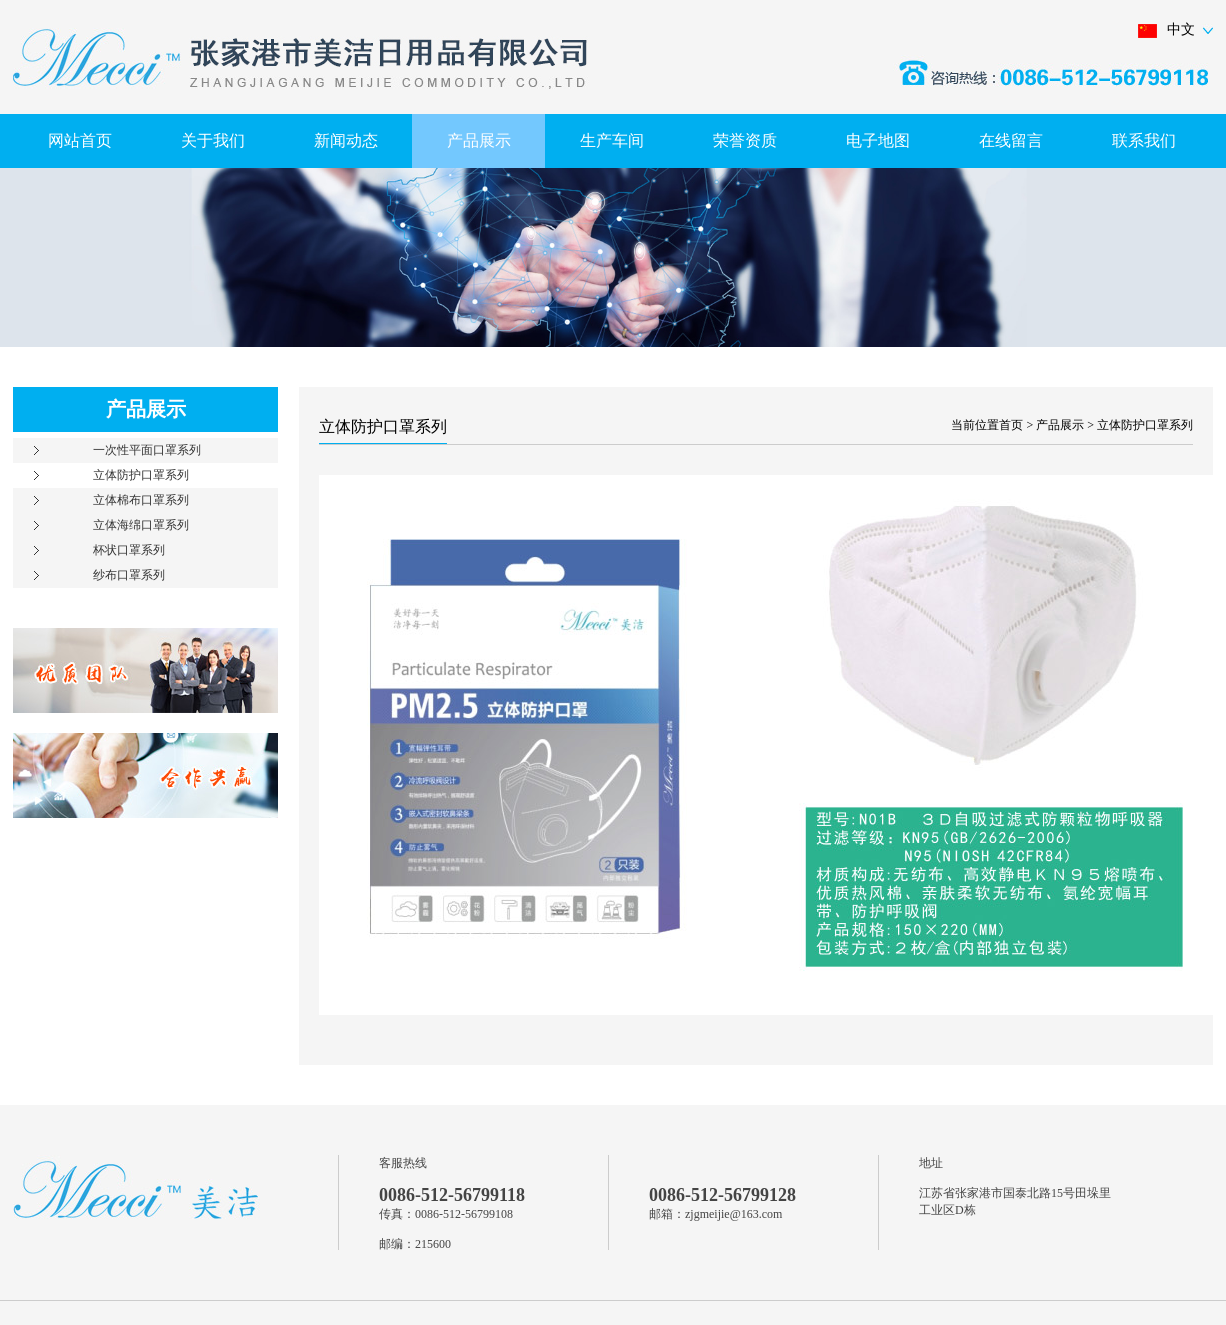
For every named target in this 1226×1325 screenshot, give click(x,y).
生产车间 (612, 140)
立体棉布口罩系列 (141, 500)
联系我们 (1144, 140)
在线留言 (1011, 140)
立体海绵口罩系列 (141, 525)
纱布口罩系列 (129, 575)
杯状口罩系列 (129, 550)
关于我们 (213, 140)
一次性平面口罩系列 (147, 450)
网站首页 (80, 140)
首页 (1011, 425)
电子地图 (878, 140)
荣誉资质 (745, 140)
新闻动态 (346, 140)
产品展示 (479, 140)
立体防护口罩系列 (141, 475)
